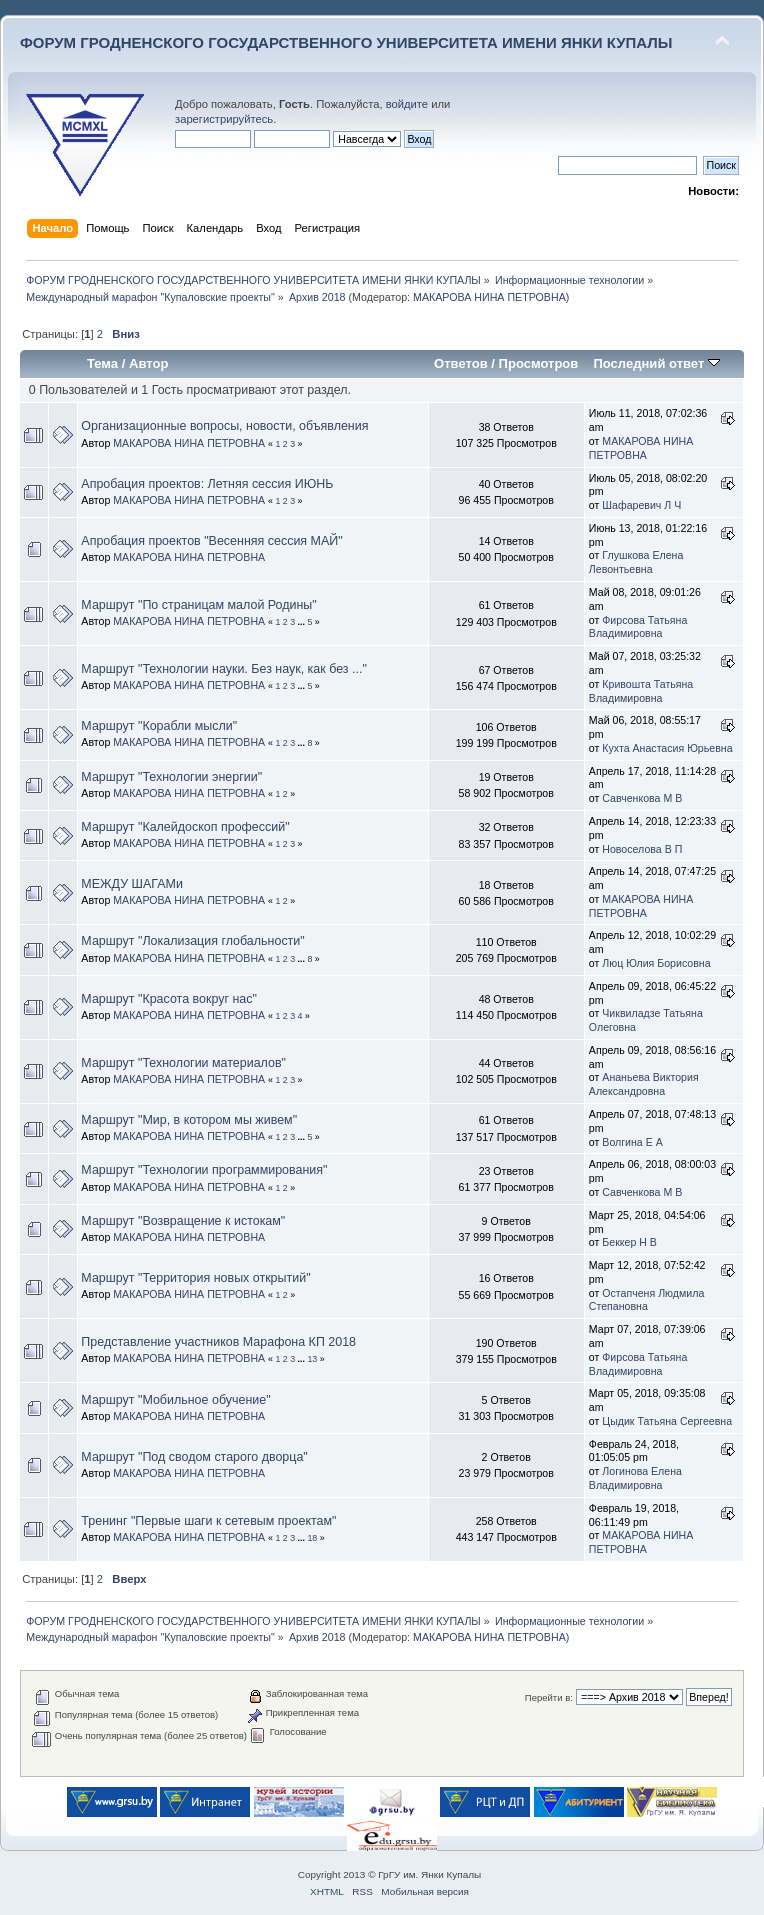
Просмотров (539, 363)
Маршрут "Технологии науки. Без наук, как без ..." (224, 669)
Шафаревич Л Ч (641, 505)
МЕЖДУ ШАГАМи (132, 884)
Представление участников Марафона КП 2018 (218, 1342)
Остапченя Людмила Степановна (646, 1300)
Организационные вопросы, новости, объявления (224, 426)
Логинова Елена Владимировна (635, 1478)
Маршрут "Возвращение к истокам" (183, 1221)
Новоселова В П (642, 849)
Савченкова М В (642, 798)
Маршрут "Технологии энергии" (171, 777)
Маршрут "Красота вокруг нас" (169, 999)
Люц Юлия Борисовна (656, 963)
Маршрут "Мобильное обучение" (175, 1400)
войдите (407, 104)
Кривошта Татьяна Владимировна (641, 691)
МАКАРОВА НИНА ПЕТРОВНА (489, 297)
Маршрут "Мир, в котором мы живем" (189, 1120)
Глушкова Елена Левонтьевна (636, 562)
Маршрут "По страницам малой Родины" (198, 605)
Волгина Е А (632, 1142)
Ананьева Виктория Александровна (644, 1084)
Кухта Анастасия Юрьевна (667, 748)
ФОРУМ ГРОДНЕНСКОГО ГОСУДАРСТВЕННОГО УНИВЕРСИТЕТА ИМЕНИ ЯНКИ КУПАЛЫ (346, 42)
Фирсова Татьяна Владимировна (638, 627)
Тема (102, 363)
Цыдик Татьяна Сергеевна (667, 1421)
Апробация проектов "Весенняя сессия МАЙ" (211, 541)
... (303, 622)
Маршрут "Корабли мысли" (159, 726)
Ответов (461, 363)
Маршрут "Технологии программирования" (204, 1170)
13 (312, 1359)
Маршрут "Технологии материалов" (183, 1063)
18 (312, 1538)
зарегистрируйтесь (224, 119)
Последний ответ (656, 363)
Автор (148, 363)
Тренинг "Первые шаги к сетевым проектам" (208, 1521)
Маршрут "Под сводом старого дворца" (194, 1457)
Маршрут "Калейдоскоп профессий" (185, 827)
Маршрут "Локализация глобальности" (192, 941)
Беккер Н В (629, 1242)
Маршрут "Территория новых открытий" (195, 1278)
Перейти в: (549, 1697)
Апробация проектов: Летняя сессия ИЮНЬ (207, 484)
